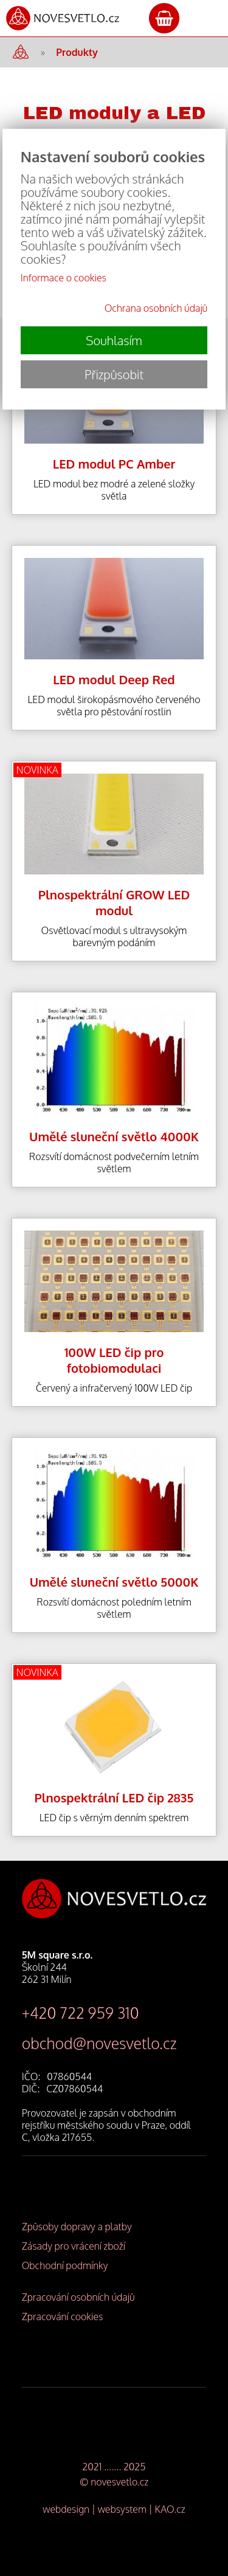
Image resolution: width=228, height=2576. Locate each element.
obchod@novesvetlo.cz (99, 2043)
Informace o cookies (63, 278)
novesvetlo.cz (119, 2482)
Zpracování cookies (62, 2316)
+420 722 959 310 (80, 2012)
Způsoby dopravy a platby (77, 2227)
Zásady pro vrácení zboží (73, 2246)
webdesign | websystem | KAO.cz (114, 2509)
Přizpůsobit (114, 374)
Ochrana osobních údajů (156, 308)
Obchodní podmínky (65, 2265)
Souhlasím (114, 340)
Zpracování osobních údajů (78, 2297)
